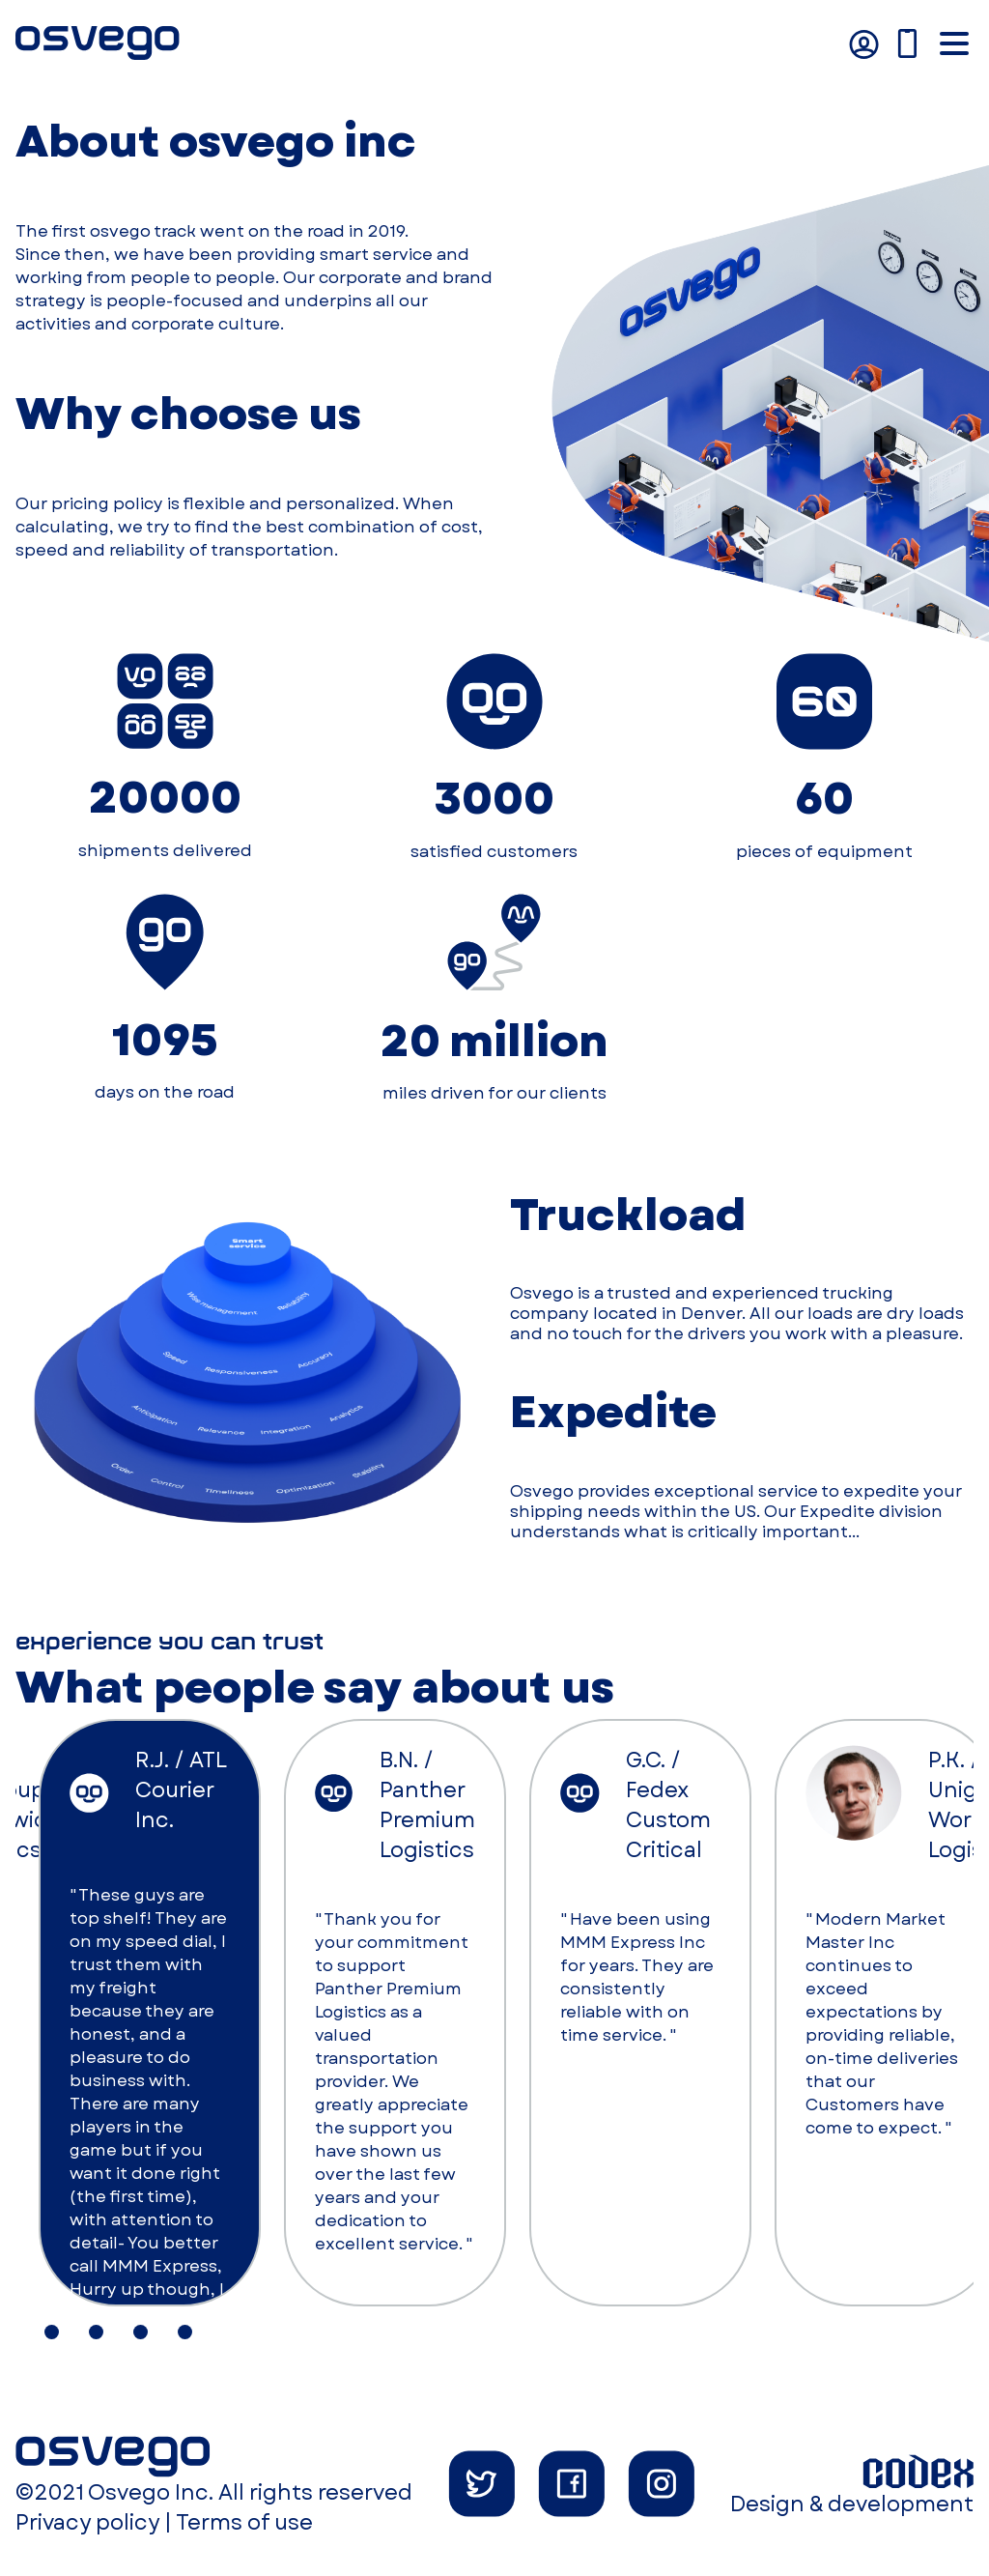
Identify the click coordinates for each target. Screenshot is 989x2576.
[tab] (51, 2332)
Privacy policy (87, 2522)
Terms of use (244, 2522)
